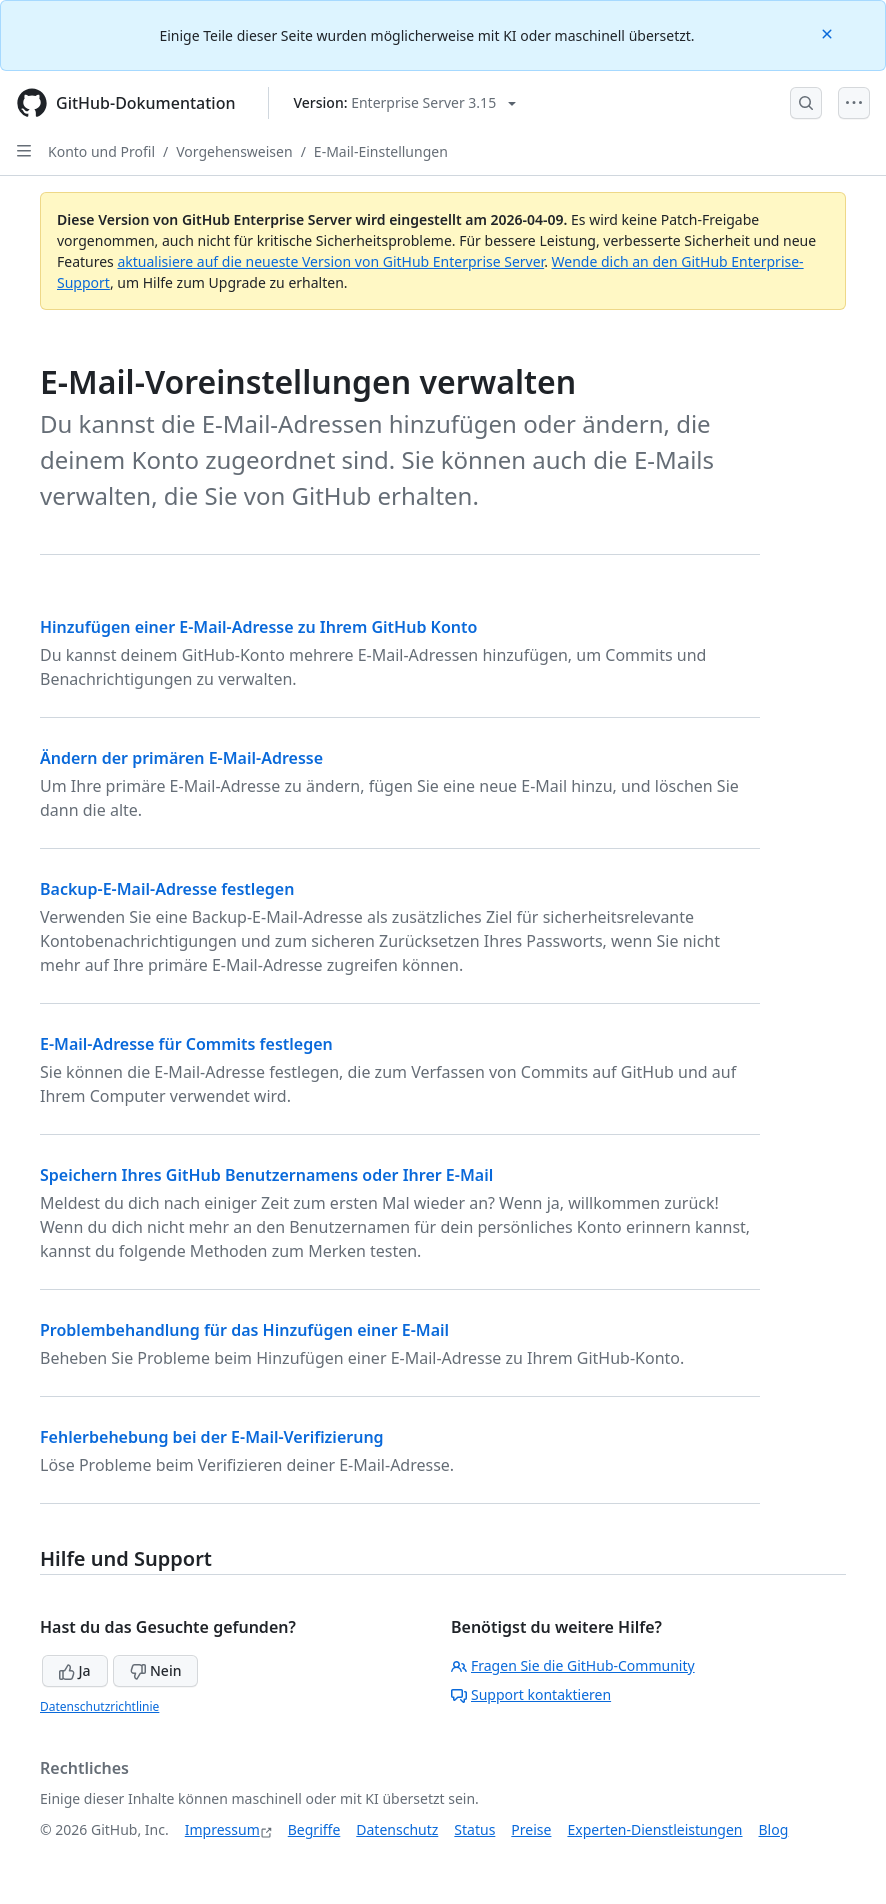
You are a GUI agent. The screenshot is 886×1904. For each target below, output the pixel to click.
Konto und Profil (101, 151)
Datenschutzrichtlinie (99, 1706)
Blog (774, 1829)
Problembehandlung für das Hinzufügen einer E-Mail (244, 1330)
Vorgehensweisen (234, 151)
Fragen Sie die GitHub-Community (573, 1665)
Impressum (222, 1829)
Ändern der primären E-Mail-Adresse (181, 758)
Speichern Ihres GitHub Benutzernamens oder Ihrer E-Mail (266, 1175)
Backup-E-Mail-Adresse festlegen (167, 889)
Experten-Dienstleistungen (654, 1829)
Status (474, 1829)
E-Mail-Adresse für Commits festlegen (186, 1044)
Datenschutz (397, 1829)
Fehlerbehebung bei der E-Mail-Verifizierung (212, 1437)
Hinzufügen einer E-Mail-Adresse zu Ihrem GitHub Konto (258, 627)
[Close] (829, 32)
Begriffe (314, 1829)
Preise (531, 1829)
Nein (155, 1670)
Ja (75, 1670)
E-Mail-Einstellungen (381, 151)
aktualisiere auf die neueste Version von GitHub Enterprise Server (330, 261)
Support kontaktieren (531, 1694)
